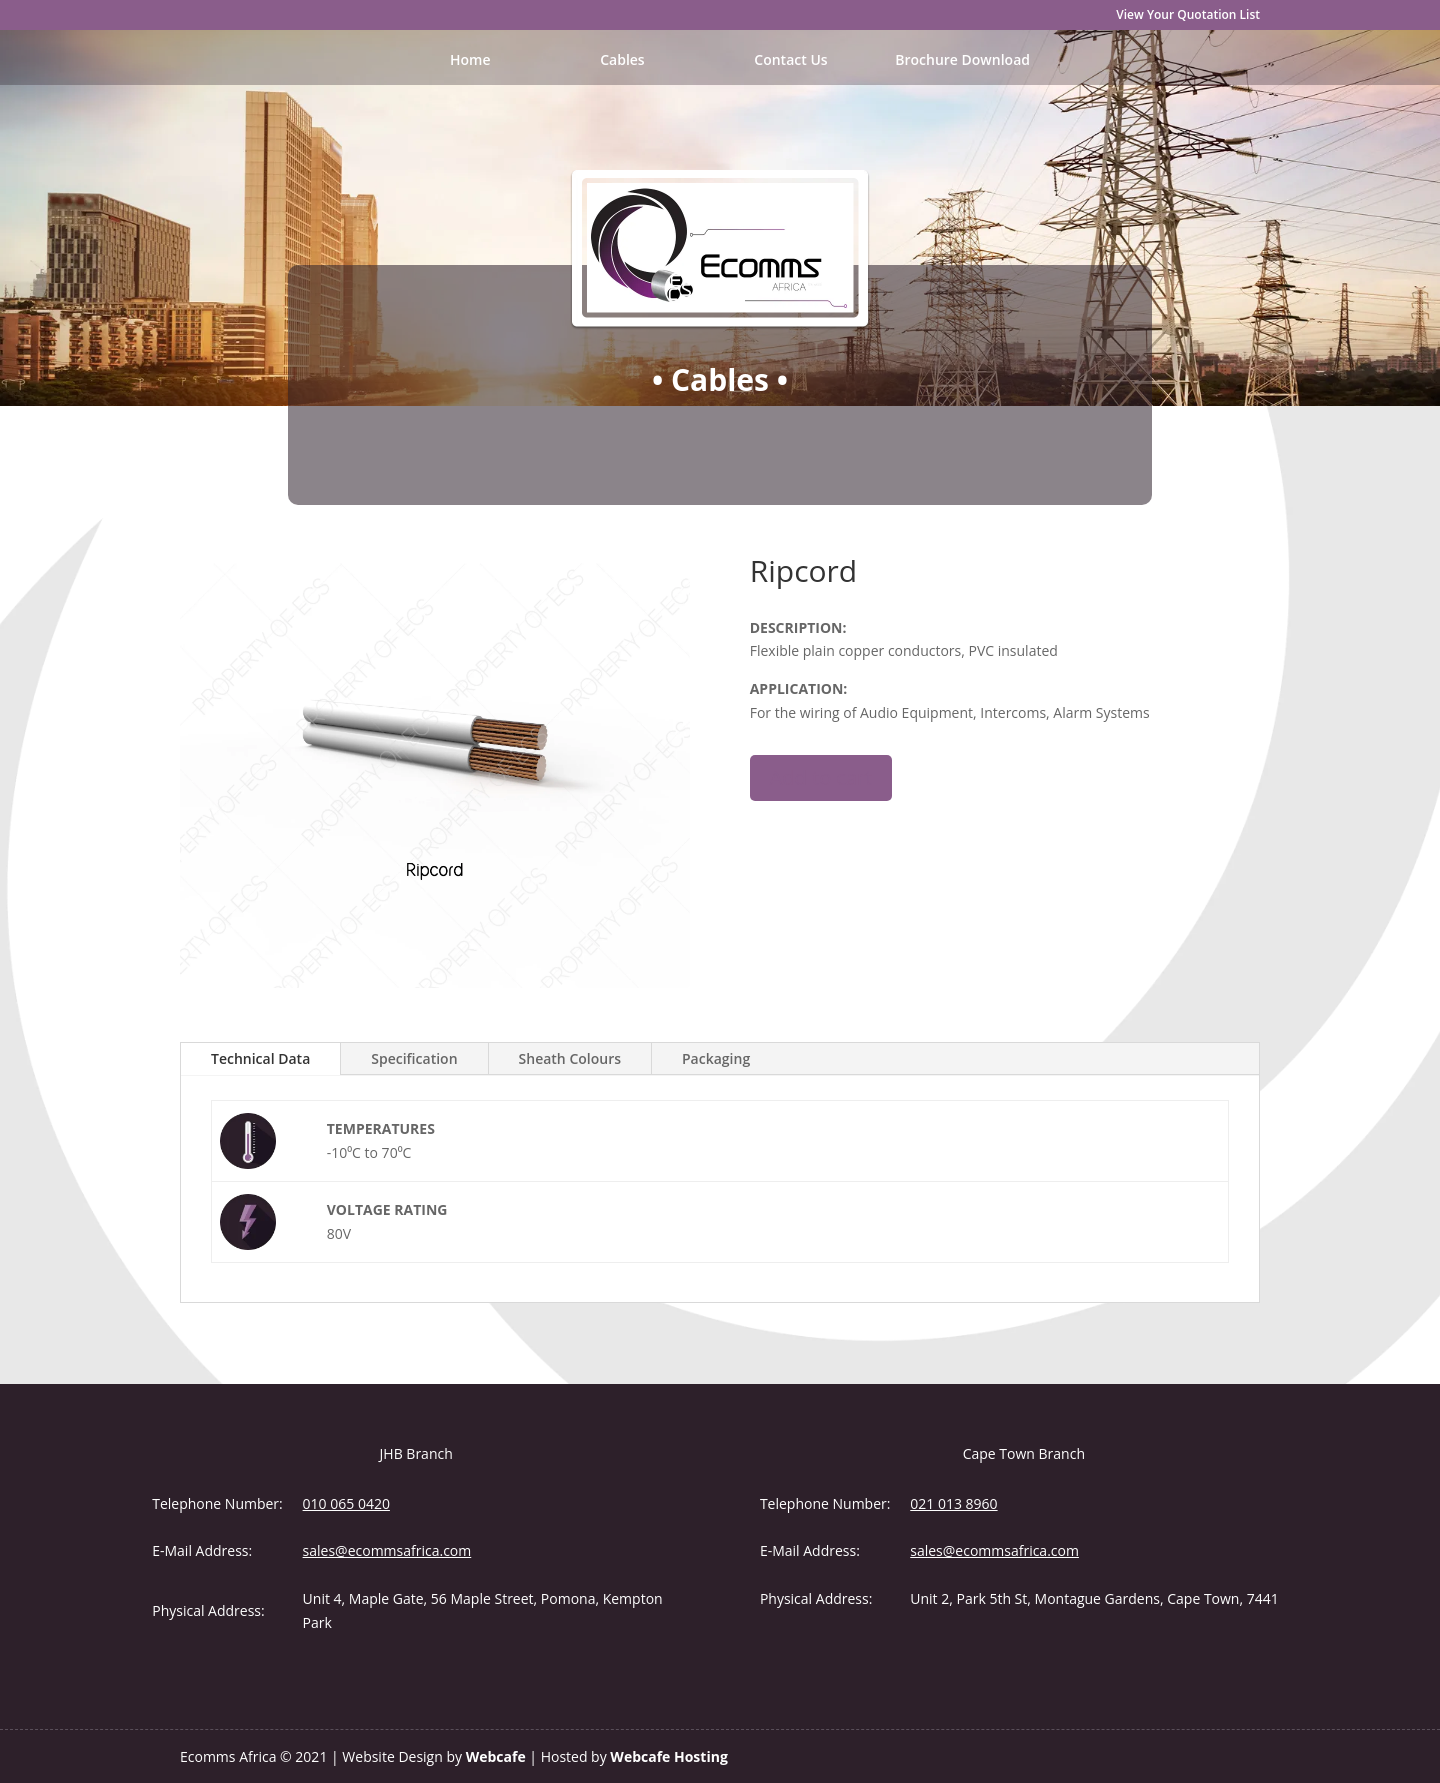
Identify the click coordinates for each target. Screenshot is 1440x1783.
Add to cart (821, 777)
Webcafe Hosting (668, 1756)
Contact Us (790, 61)
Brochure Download (962, 61)
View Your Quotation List (1188, 16)
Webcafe (496, 1756)
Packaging (716, 1058)
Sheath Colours (570, 1058)
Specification (414, 1058)
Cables (622, 61)
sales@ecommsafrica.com (387, 1550)
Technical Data (260, 1058)
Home (470, 61)
